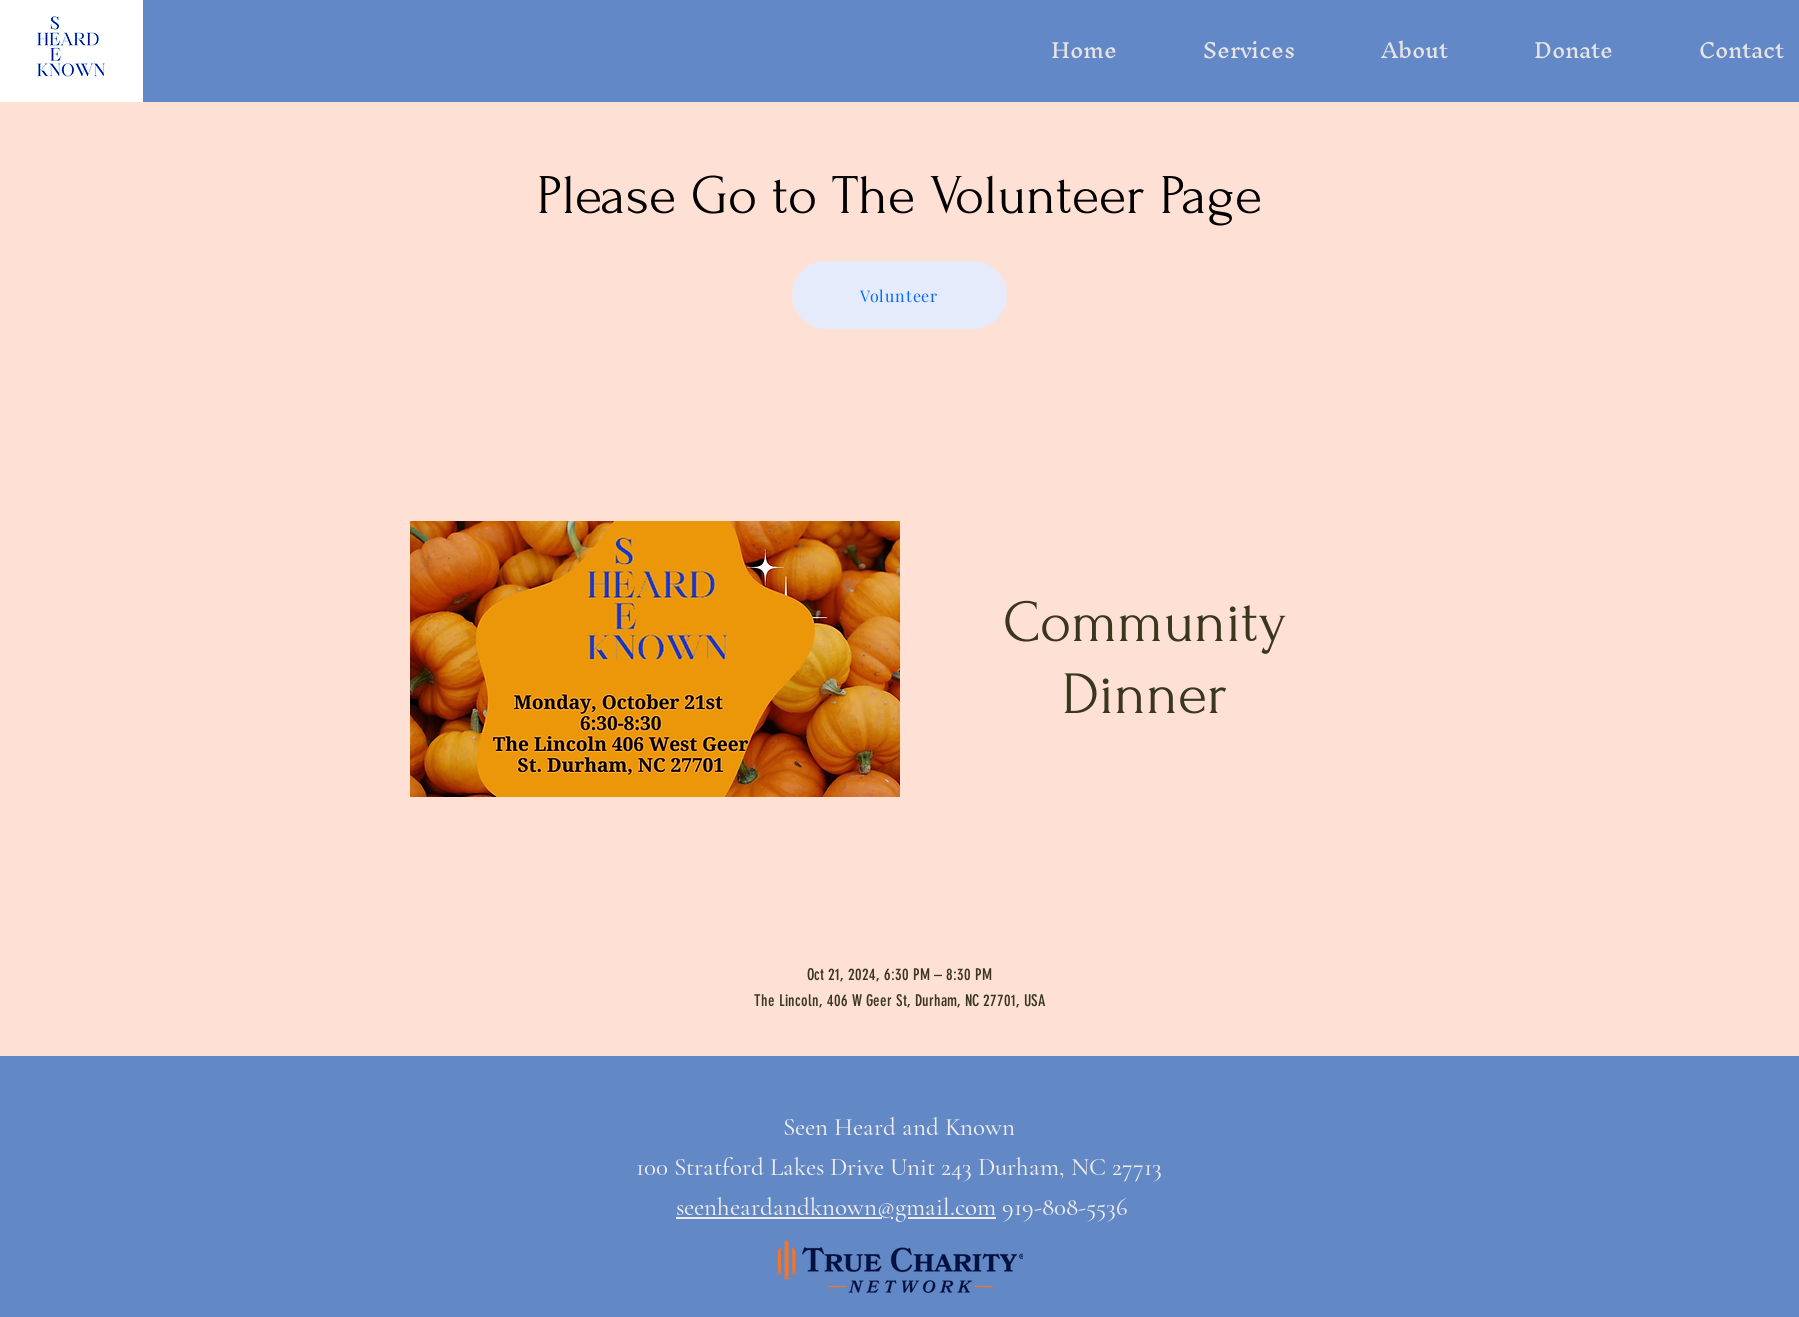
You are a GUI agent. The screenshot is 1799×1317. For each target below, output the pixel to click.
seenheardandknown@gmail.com (836, 1207)
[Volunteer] (899, 295)
